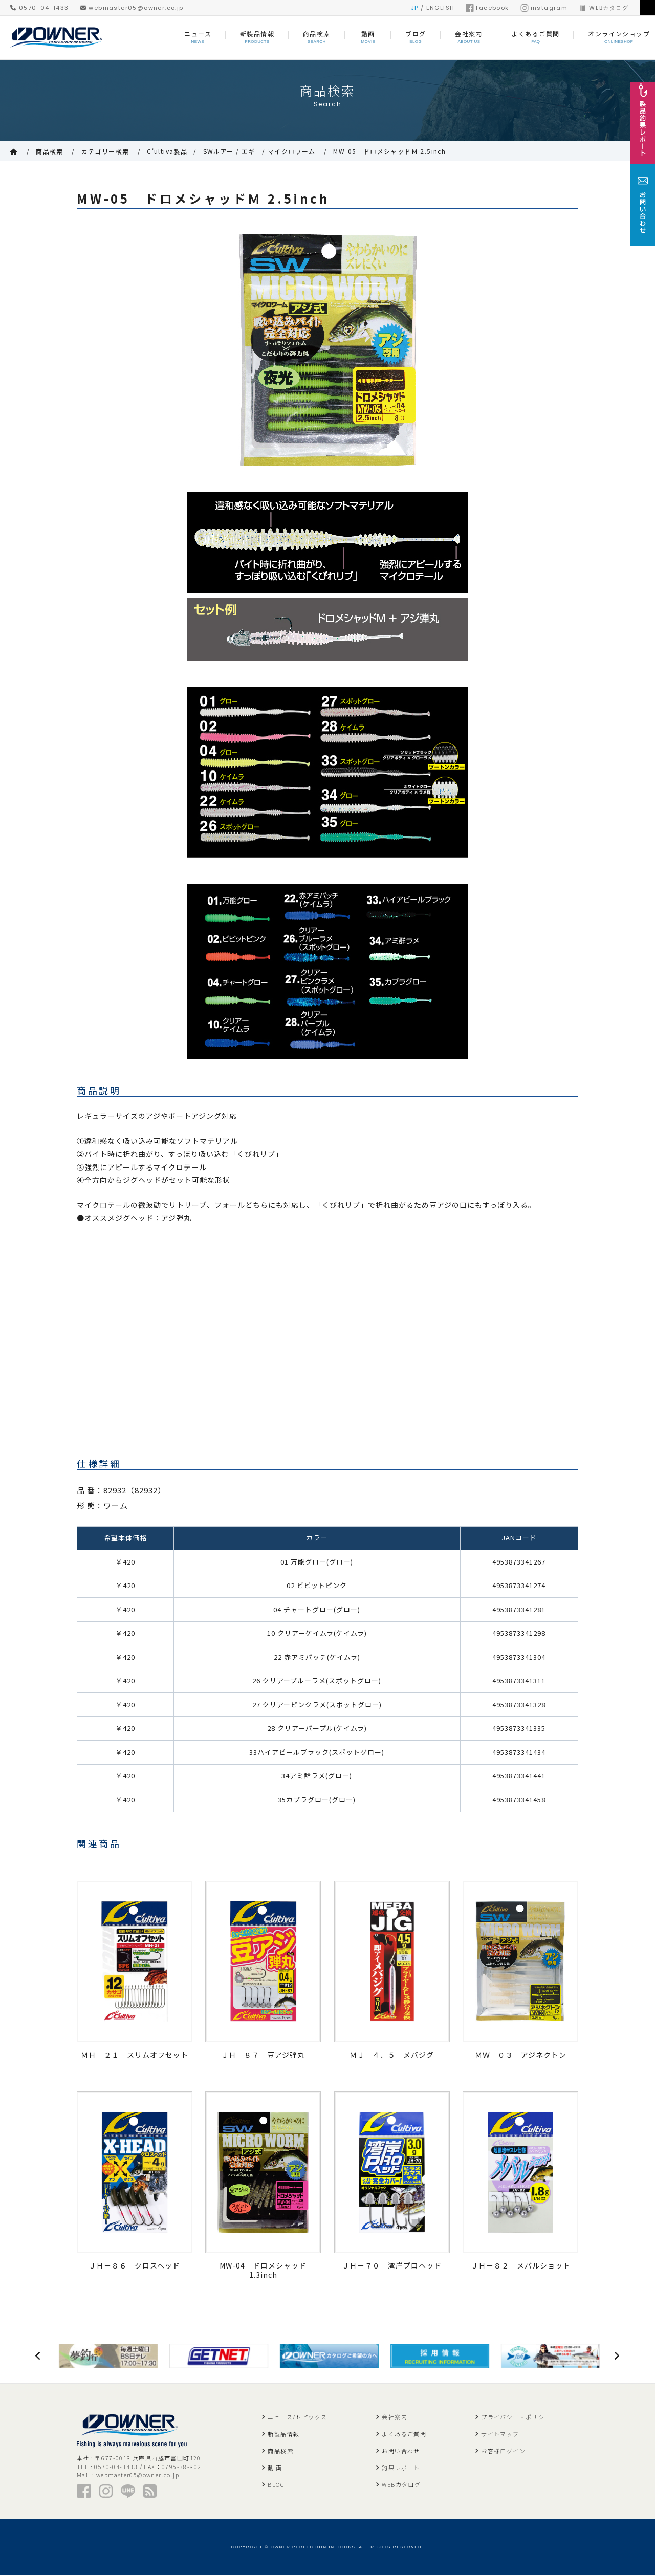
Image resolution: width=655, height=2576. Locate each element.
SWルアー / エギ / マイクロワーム (259, 151)
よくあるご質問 (404, 2434)
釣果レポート (401, 2468)
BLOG (276, 2485)
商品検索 (49, 151)
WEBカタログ (603, 8)
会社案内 (394, 2417)
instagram (544, 8)
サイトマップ (500, 2434)
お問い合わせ (401, 2451)
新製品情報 (283, 2434)
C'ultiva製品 (167, 151)
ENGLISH (440, 8)
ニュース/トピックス (297, 2417)
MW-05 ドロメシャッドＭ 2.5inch (389, 151)
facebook (487, 8)
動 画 (275, 2468)
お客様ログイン (503, 2451)
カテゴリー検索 (105, 151)
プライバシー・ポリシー (516, 2417)
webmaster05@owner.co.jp (132, 8)
